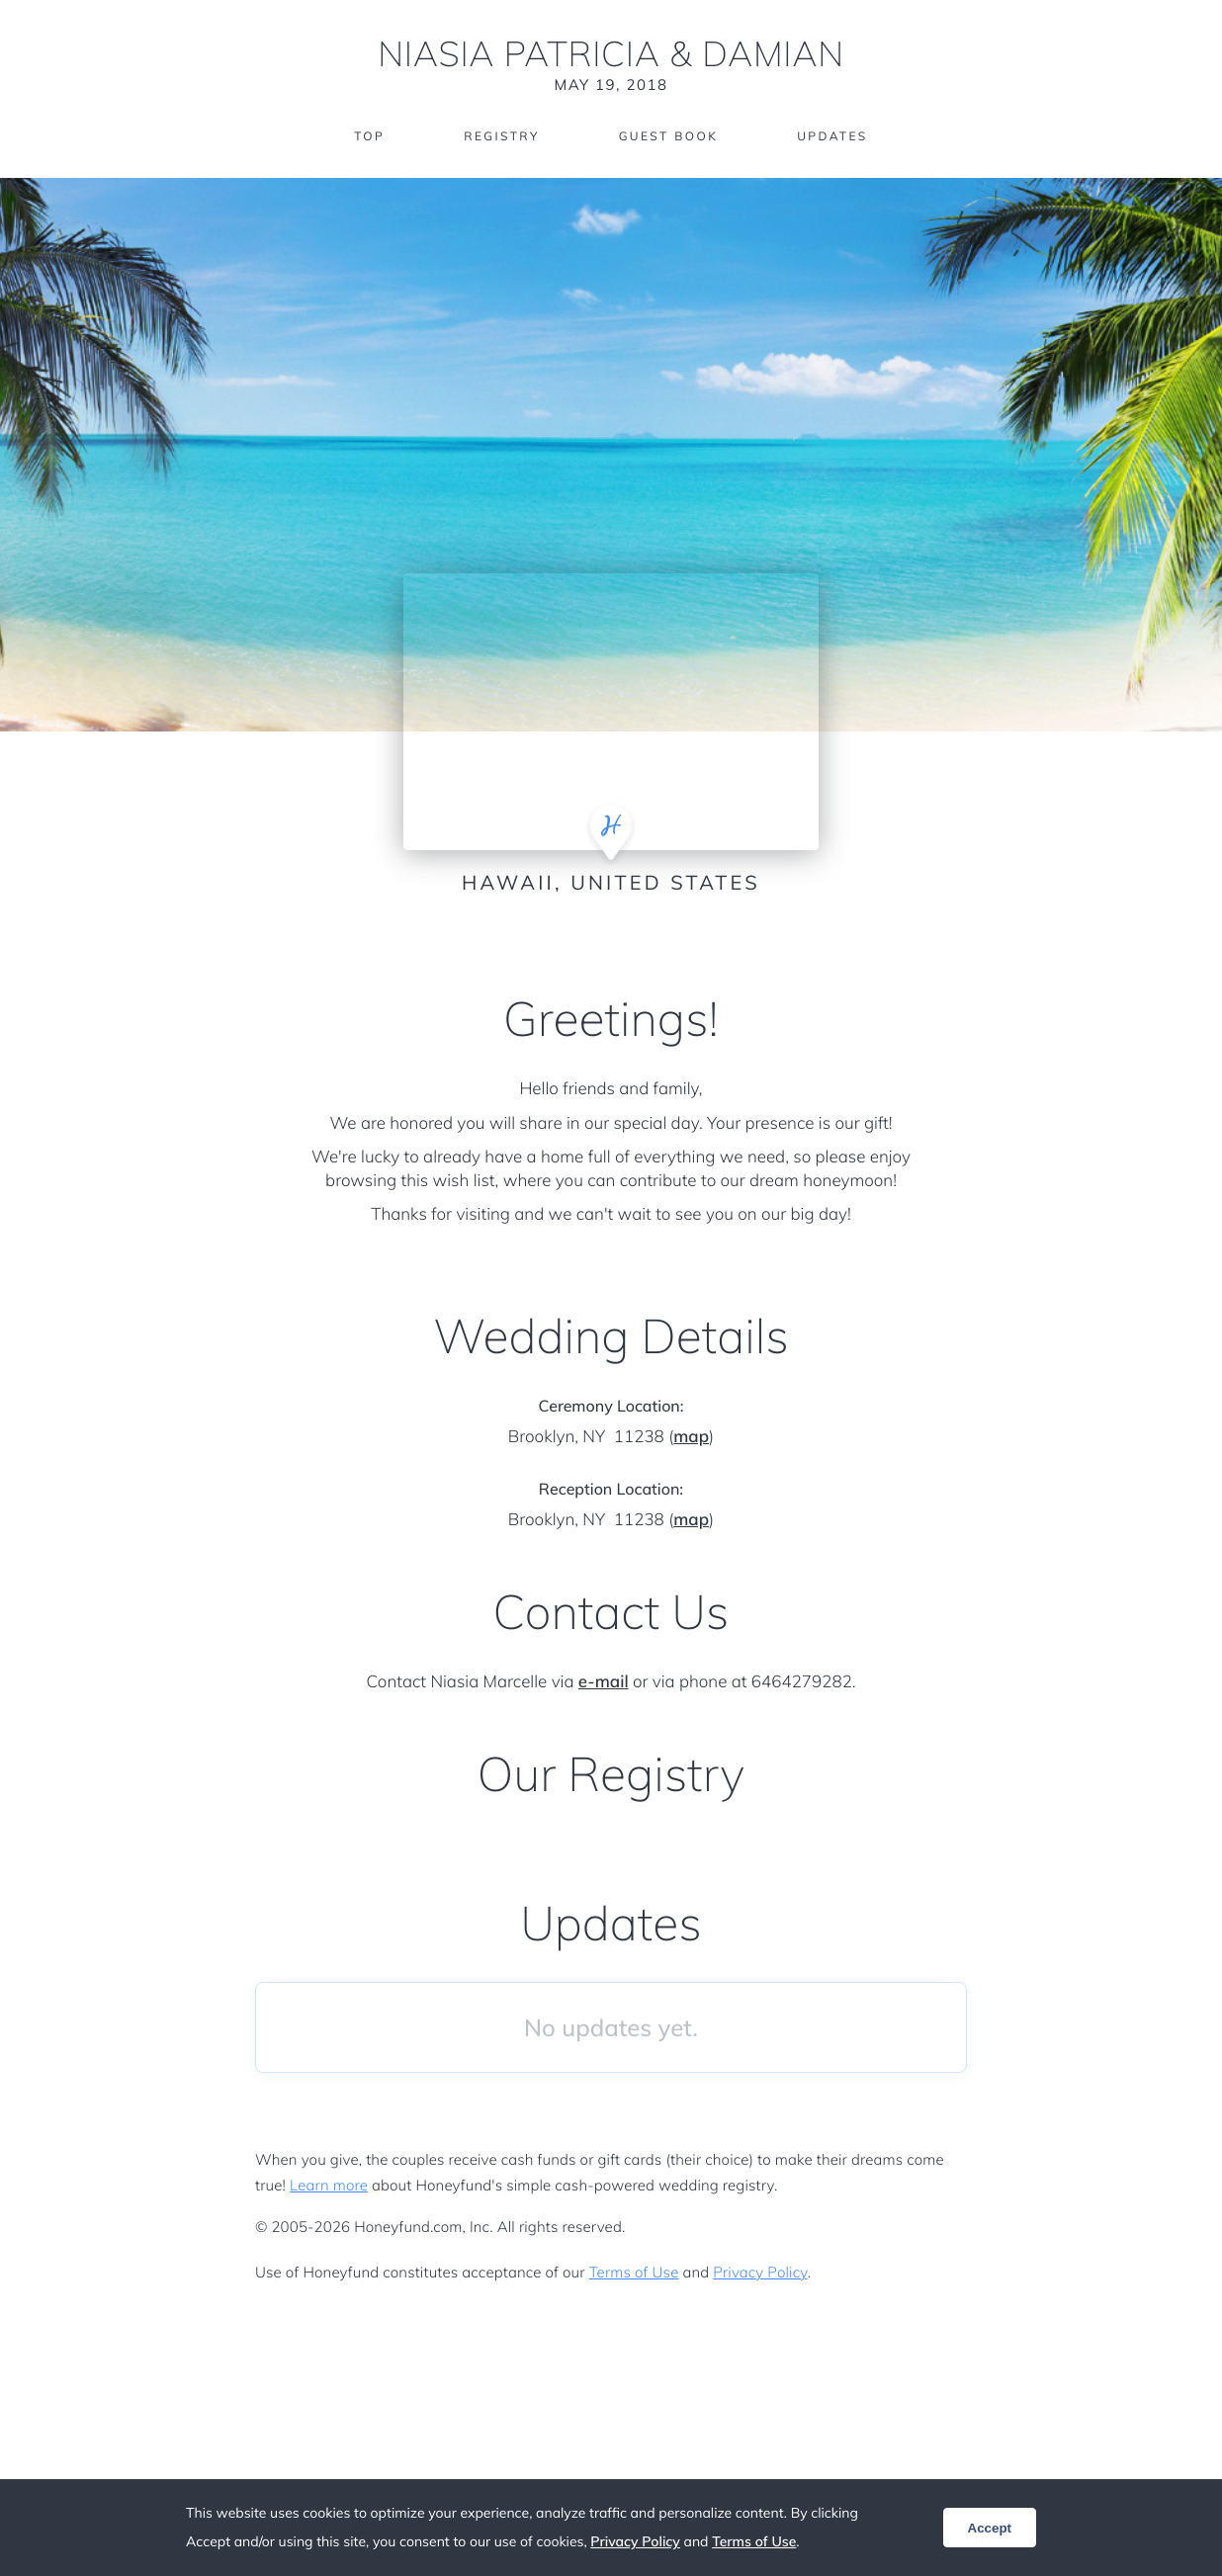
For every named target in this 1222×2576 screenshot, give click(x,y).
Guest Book (668, 136)
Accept (989, 2528)
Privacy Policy (760, 2272)
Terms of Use (634, 2272)
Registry (501, 136)
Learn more (329, 2185)
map (691, 1436)
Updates (832, 136)
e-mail (603, 1682)
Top (369, 136)
